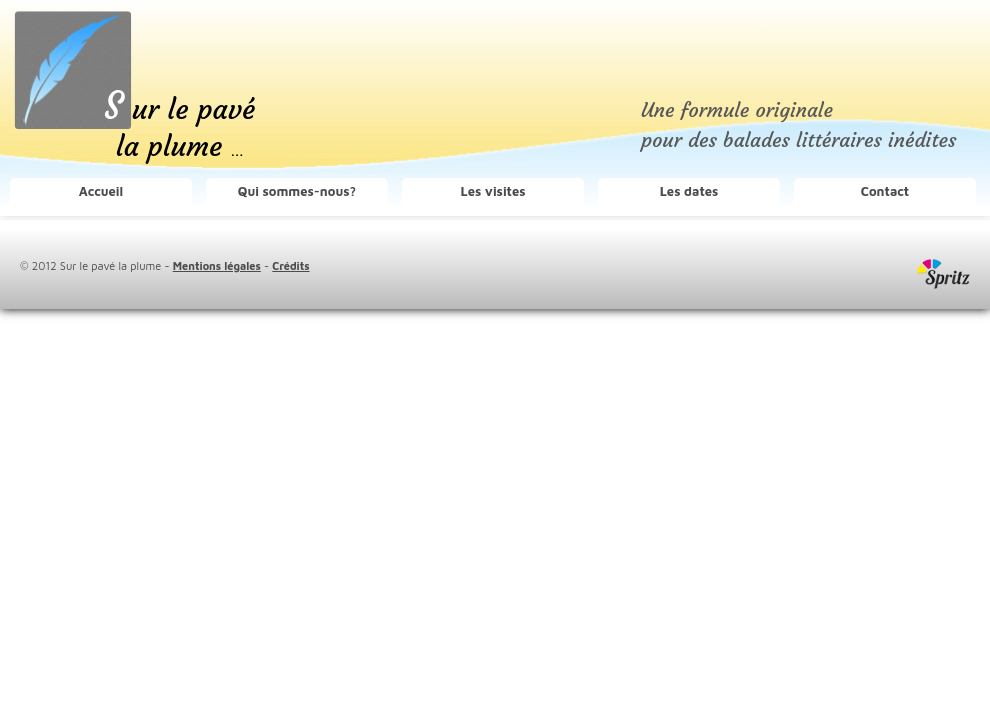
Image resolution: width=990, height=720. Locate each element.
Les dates (689, 191)
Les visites (492, 191)
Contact (885, 191)
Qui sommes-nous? (297, 191)
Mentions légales (217, 265)
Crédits (290, 265)
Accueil (101, 191)
